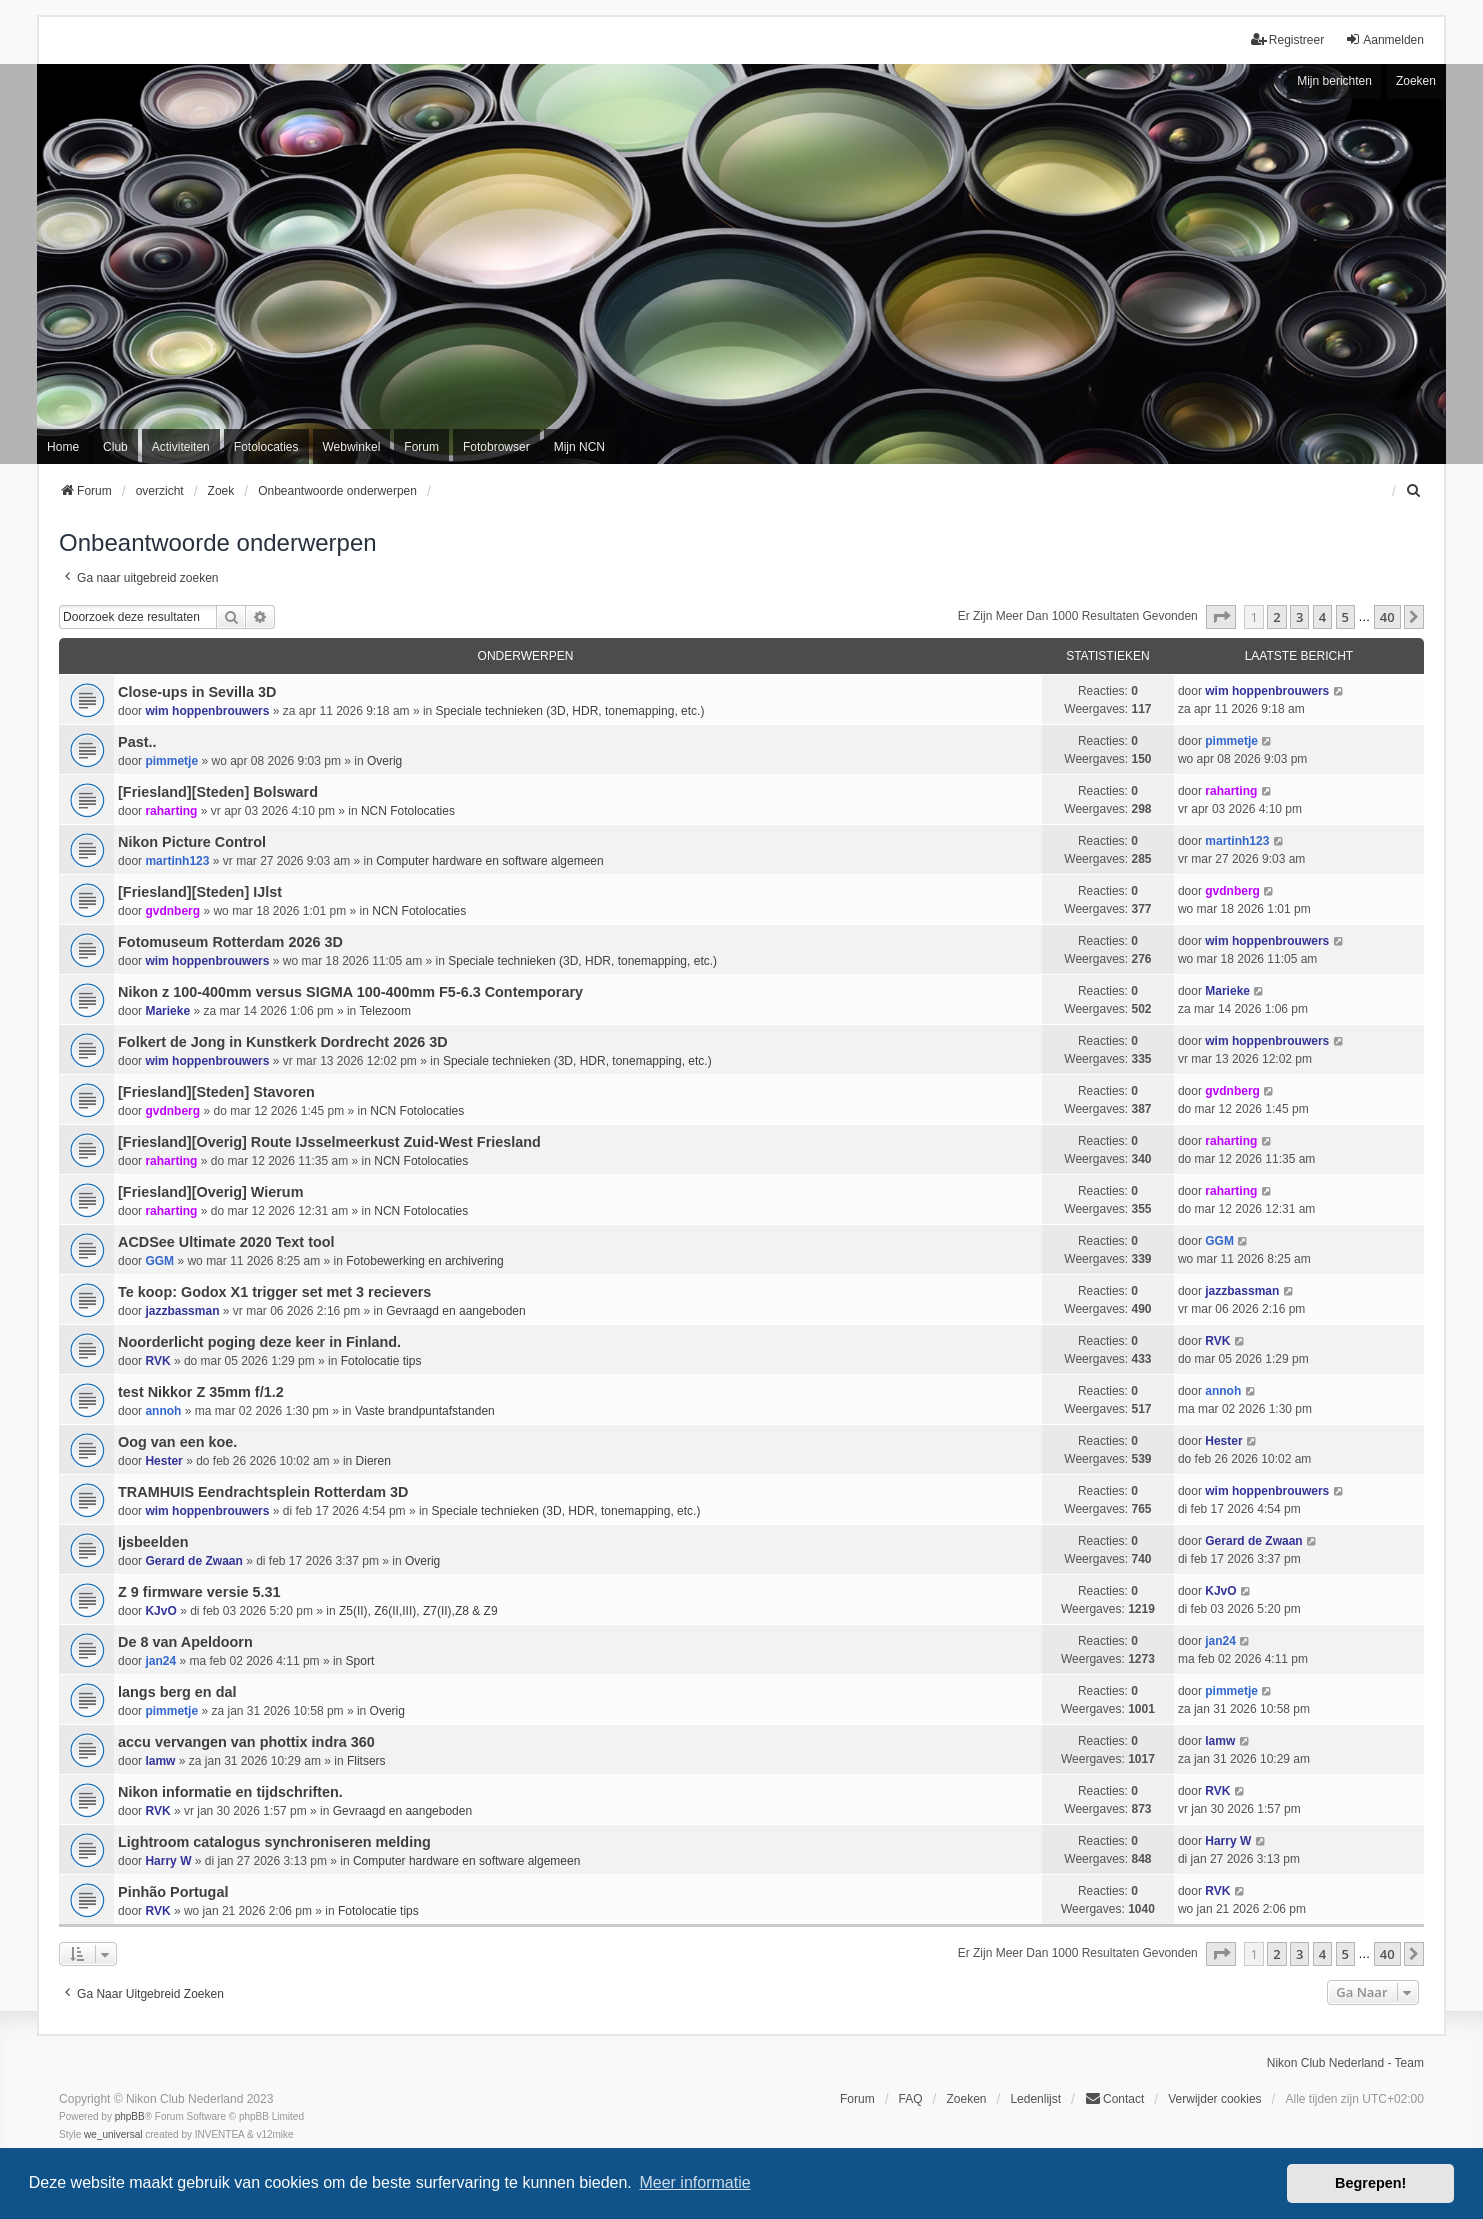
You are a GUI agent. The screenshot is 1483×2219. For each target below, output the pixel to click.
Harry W (168, 1861)
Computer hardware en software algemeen (489, 861)
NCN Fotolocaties (408, 811)
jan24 (160, 1661)
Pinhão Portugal (173, 1892)
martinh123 (177, 861)
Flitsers (366, 1761)
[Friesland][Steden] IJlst (200, 892)
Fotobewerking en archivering (424, 1261)
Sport (360, 1661)
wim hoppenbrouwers (207, 711)
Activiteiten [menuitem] (181, 447)
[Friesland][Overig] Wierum (210, 1192)
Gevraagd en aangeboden (455, 1311)
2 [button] (1276, 617)
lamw (160, 1761)
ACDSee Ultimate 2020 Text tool (226, 1242)
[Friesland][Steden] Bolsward (218, 792)
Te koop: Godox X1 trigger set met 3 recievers (274, 1292)
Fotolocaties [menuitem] (266, 447)
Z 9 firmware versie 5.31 (199, 1592)
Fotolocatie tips (381, 1361)
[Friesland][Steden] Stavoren (216, 1092)
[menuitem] (1415, 491)
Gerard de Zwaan (193, 1561)
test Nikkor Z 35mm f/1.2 (201, 1392)
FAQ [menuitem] (911, 2099)
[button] (1221, 617)
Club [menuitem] (115, 447)
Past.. (137, 742)
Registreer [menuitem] (1287, 39)
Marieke (167, 1011)
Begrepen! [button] (1370, 2183)
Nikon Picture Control (192, 842)
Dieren (373, 1461)
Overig (384, 761)
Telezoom (385, 1011)
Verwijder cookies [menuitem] (1214, 2099)
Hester (163, 1461)
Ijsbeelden (153, 1542)
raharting (171, 811)
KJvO (160, 1611)
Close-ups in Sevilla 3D (197, 692)
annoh (163, 1411)
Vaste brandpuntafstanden (425, 1411)
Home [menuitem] (63, 447)
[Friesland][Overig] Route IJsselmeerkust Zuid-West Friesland (329, 1142)
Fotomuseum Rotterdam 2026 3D (230, 942)
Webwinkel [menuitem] (352, 447)
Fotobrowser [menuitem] (496, 447)
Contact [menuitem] (1114, 2098)
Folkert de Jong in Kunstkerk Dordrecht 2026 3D (282, 1042)
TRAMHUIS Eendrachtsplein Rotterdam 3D (263, 1492)
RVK (157, 1361)
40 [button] (1387, 617)
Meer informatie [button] (694, 2182)
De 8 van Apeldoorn (185, 1642)
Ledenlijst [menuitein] (1035, 2099)
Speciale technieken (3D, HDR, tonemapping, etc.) (570, 711)
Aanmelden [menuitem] (1384, 39)
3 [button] (1299, 617)
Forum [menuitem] (421, 447)
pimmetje (171, 761)
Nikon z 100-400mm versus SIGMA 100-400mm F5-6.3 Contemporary (350, 992)
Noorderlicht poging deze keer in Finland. (259, 1342)
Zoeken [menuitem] (966, 2099)
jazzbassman (182, 1311)
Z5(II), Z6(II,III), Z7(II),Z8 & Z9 (418, 1611)
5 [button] (1345, 617)
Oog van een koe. (177, 1442)
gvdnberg (172, 911)
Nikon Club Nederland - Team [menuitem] (1345, 2063)
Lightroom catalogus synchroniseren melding (274, 1842)
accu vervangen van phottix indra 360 (246, 1742)
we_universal (113, 2134)
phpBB (130, 2116)
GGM (159, 1261)
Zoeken (1416, 81)
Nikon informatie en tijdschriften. (230, 1792)
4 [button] (1322, 617)
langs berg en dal (177, 1692)
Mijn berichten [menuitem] (1334, 81)
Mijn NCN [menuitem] (579, 447)
